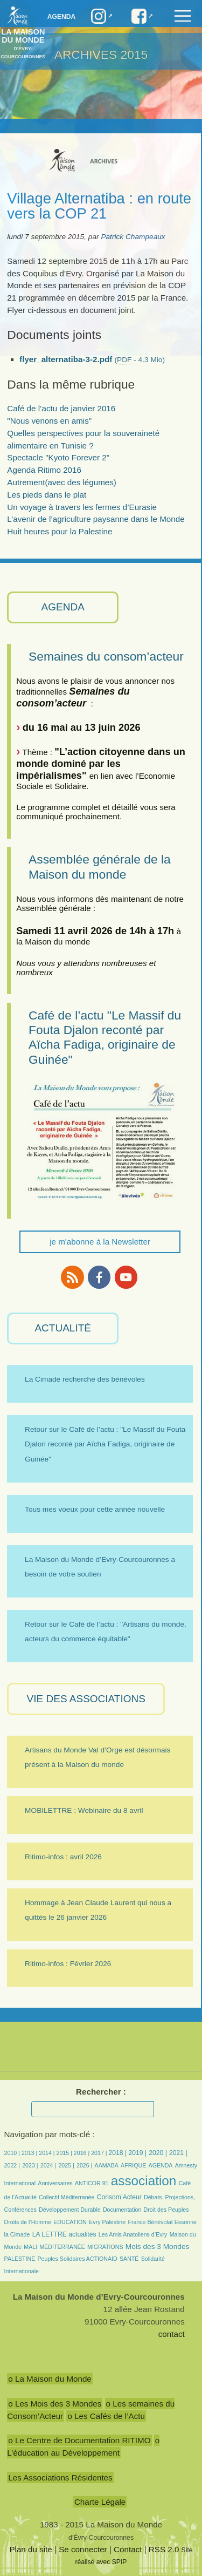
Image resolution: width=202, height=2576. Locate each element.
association (144, 2180)
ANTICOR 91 (92, 2183)
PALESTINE (20, 2258)
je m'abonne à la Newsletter (100, 1241)
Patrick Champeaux (133, 237)
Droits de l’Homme (27, 2222)
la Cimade (17, 2234)
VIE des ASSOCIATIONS (86, 1698)
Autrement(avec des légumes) (61, 482)
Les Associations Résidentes (60, 2477)
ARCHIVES (85, 54)
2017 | (99, 2153)
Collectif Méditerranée (66, 2197)
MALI (30, 2247)
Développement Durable (70, 2209)
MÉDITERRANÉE (62, 2247)
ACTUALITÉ (62, 1328)
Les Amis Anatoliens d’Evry (133, 2234)
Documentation (122, 2209)
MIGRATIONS (105, 2247)
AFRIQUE (133, 2165)
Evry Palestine (107, 2222)
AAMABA (107, 2165)
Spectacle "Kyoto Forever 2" (58, 457)
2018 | (118, 2153)
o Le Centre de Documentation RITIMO (79, 2440)
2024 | (48, 2165)
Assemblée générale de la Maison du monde (100, 866)
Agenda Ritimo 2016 (44, 469)
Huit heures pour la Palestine (59, 531)
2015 (134, 54)
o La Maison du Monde (50, 2378)
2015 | (65, 2153)
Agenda (61, 17)
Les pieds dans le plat (46, 494)
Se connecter (83, 2549)
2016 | (82, 2153)
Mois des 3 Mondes (158, 2246)
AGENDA (63, 607)
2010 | (13, 2153)
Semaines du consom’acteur (106, 656)
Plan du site (30, 2549)
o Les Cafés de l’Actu (106, 2416)
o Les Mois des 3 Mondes (54, 2403)
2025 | (66, 2165)
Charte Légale (100, 2501)
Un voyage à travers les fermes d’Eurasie (82, 507)
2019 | (137, 2153)
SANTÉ (129, 2258)
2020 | (158, 2153)
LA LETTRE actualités (64, 2234)
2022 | (12, 2165)
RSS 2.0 (164, 2549)
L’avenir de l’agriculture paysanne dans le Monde (95, 519)
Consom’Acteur (119, 2197)
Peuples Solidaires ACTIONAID (77, 2258)
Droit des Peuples (166, 2209)
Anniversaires (55, 2183)
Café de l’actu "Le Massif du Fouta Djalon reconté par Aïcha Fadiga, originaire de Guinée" (105, 1037)
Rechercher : (101, 2091)
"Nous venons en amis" (49, 420)
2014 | (47, 2153)
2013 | (30, 2153)
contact (171, 2334)
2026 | (84, 2165)
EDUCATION (70, 2222)
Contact (128, 2549)
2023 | (30, 2165)
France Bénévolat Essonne (162, 2222)
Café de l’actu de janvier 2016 (61, 408)
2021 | (178, 2153)
